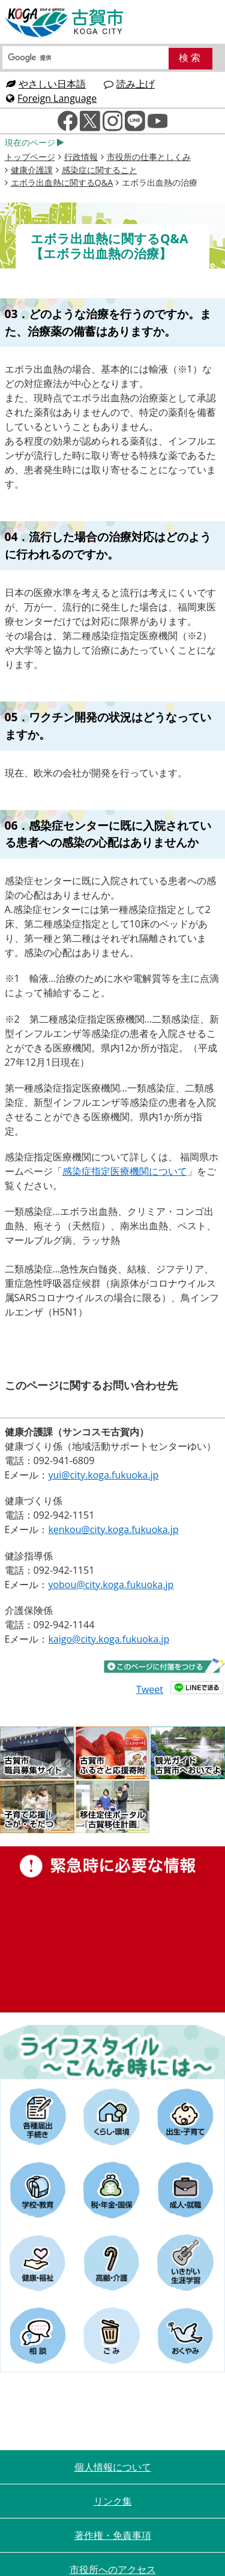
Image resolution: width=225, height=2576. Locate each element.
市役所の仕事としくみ (149, 156)
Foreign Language (51, 98)
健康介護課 (32, 170)
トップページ (30, 156)
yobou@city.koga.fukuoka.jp (110, 1584)
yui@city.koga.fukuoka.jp (103, 1474)
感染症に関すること (99, 170)
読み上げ (129, 83)
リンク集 (113, 2501)
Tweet (149, 1689)
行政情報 (81, 156)
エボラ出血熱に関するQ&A (62, 182)
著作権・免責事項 (112, 2535)
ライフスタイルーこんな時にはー (112, 2052)
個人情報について (112, 2467)
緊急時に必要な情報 (112, 1929)
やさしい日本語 (46, 83)
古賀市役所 (65, 23)
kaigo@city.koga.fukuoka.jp (108, 1639)
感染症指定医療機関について (124, 1171)
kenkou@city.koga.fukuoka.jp (113, 1529)
